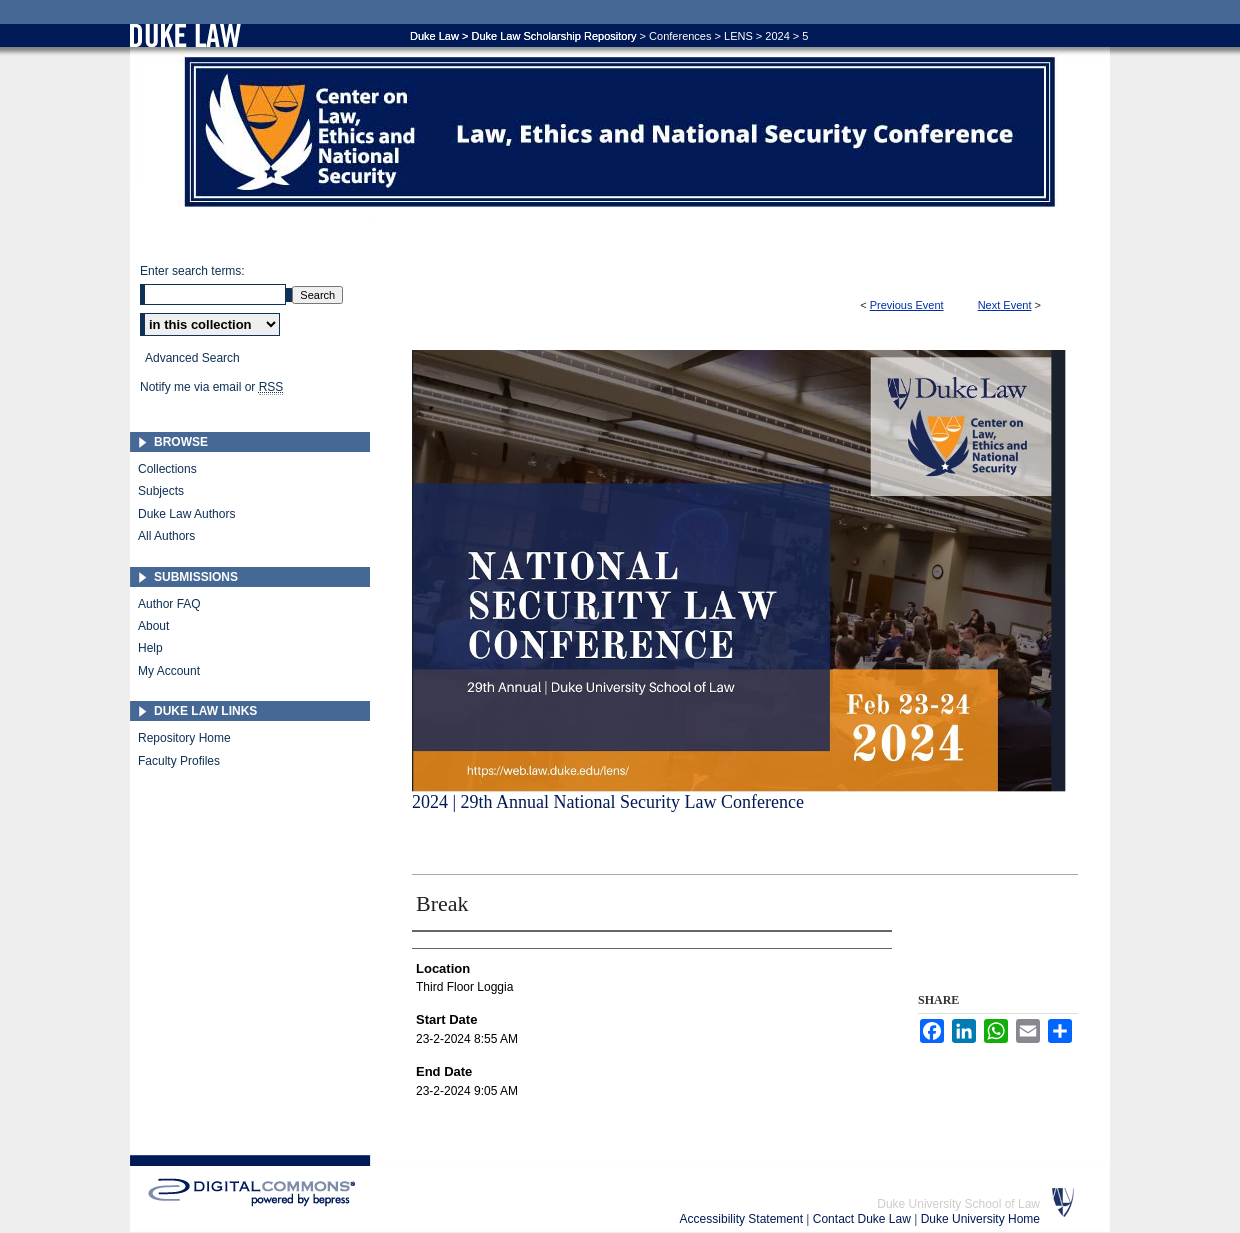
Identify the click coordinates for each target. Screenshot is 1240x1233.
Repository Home (184, 738)
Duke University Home (980, 1219)
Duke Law (434, 36)
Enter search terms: (192, 271)
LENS (738, 36)
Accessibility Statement (743, 1219)
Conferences (680, 36)
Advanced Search (192, 358)
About (153, 626)
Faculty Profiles (179, 761)
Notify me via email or (211, 387)
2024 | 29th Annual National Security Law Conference (608, 802)
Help (150, 648)
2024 (777, 36)
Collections (167, 469)
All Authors (166, 536)
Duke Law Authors (186, 514)
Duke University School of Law (958, 1204)
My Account (169, 671)
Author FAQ (169, 604)
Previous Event (907, 305)
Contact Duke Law (863, 1219)
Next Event (1005, 305)
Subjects (161, 491)
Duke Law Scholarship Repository (553, 36)
